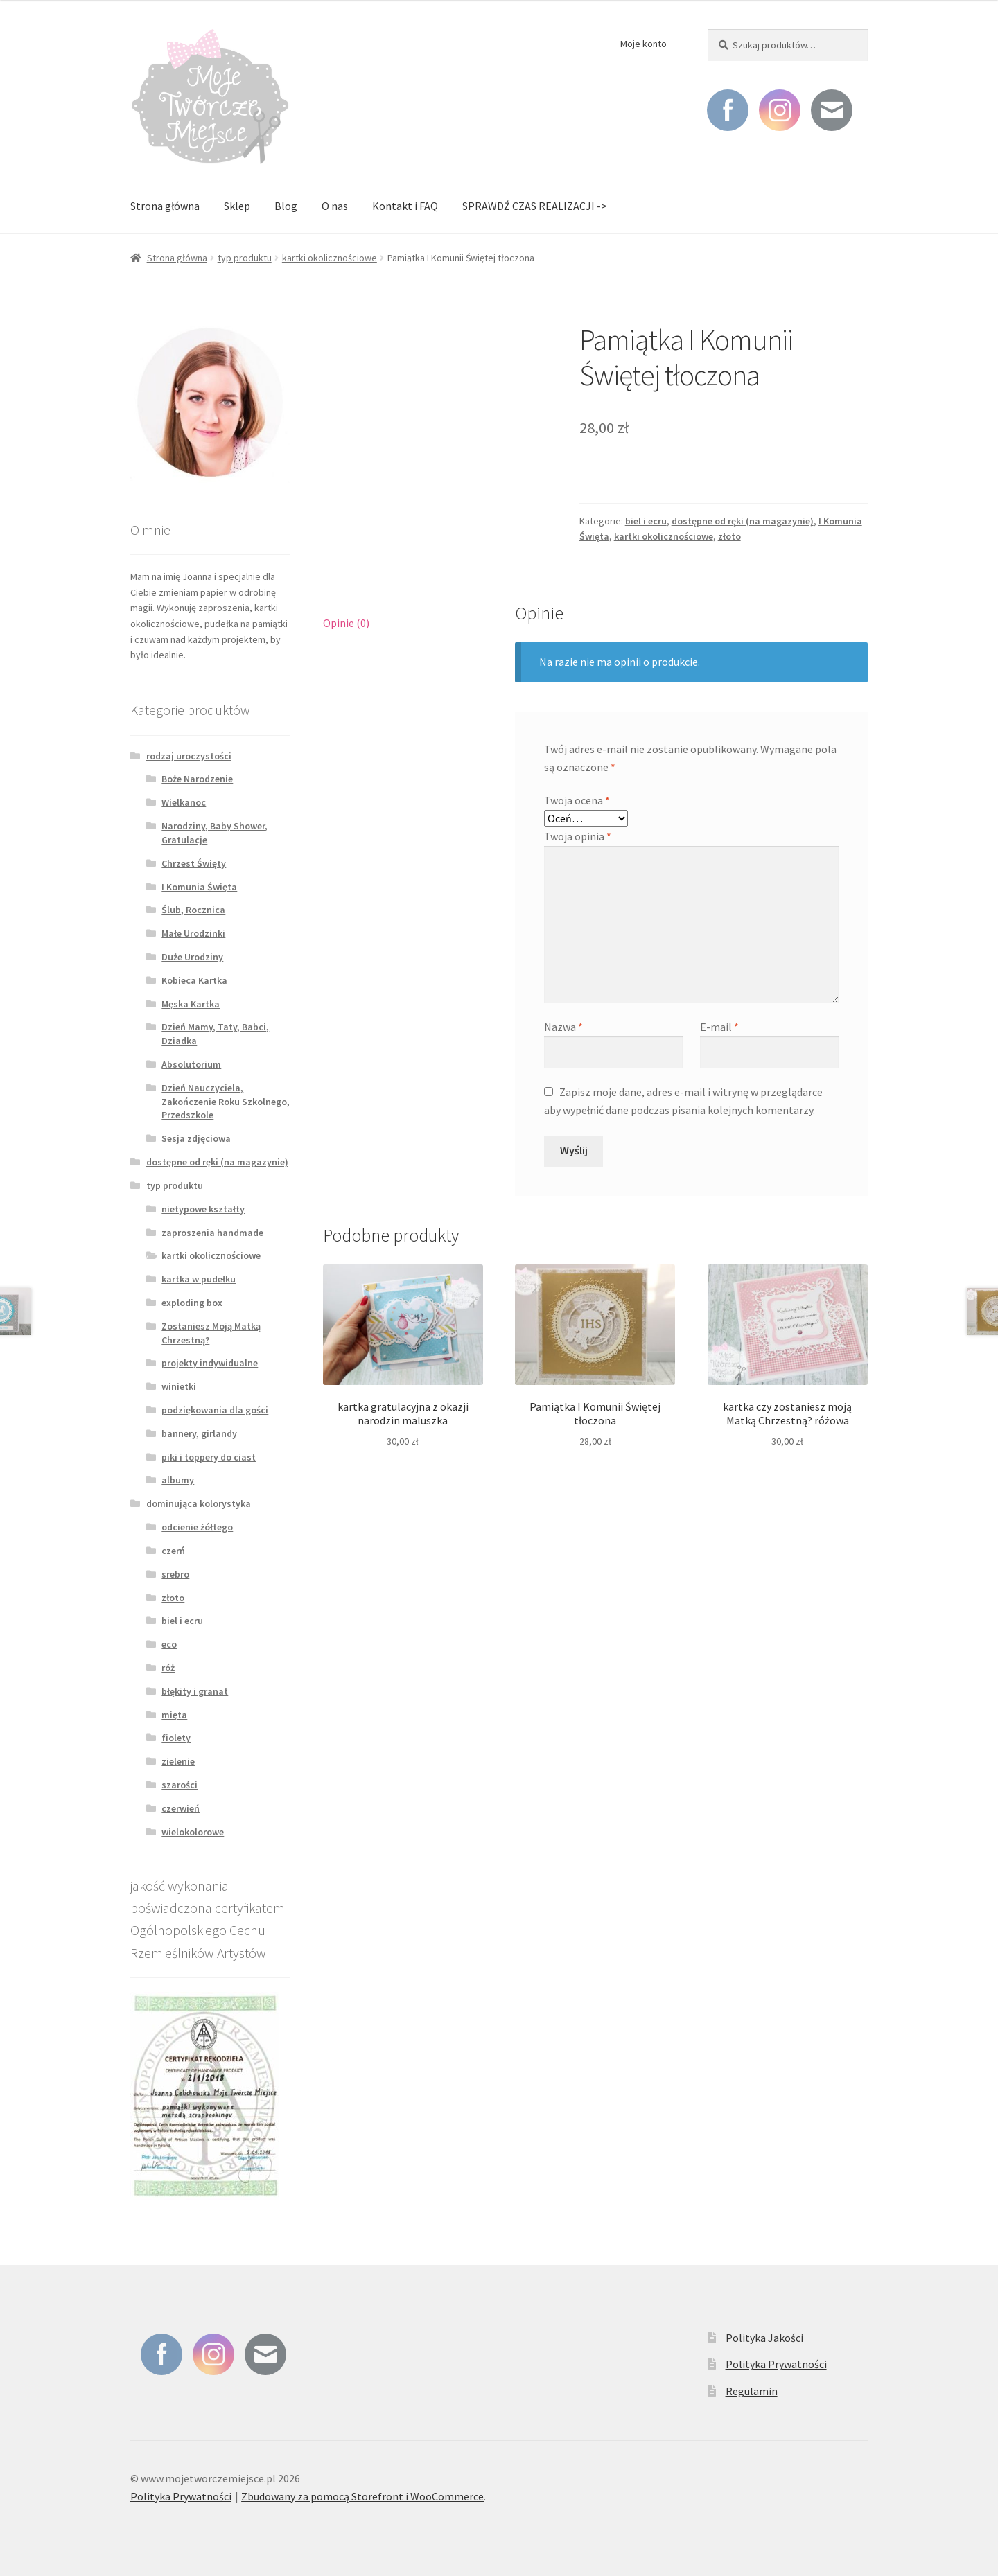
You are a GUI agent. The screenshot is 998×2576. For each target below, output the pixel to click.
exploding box (191, 1302)
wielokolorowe (192, 1832)
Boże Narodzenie (197, 779)
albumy (177, 1480)
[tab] (403, 623)
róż (168, 1667)
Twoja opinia (577, 836)
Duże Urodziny (192, 957)
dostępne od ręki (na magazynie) (743, 521)
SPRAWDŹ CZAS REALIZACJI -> (534, 206)
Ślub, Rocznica (193, 909)
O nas (335, 206)
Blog (285, 206)
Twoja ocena (577, 800)
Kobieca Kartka (194, 980)
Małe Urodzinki (193, 933)
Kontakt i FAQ (405, 206)
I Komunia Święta (199, 887)
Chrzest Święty (193, 863)
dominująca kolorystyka (198, 1503)
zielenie (178, 1761)
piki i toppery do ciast (208, 1457)
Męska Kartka (190, 1004)
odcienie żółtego (197, 1527)
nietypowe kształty (203, 1209)
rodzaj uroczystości (188, 756)
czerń (173, 1550)
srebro (175, 1574)
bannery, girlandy (199, 1433)
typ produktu (245, 258)
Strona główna (165, 206)
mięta (174, 1715)
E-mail (719, 1027)
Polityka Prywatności (776, 2364)
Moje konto (643, 43)
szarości (179, 1785)
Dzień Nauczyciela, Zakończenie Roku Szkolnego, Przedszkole (225, 1102)
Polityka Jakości (764, 2338)
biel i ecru (646, 521)
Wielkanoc (183, 802)
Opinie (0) (346, 623)
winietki (178, 1386)
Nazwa (563, 1027)
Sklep (237, 206)
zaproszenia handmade (212, 1232)
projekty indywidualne (209, 1363)
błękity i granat (194, 1691)
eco (169, 1644)
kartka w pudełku (198, 1279)
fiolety (176, 1737)
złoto (729, 536)
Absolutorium (191, 1064)
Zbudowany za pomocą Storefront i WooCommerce (362, 2496)
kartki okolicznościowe (329, 258)
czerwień (180, 1808)
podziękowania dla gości (214, 1410)
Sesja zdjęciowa (196, 1138)
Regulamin (752, 2391)
